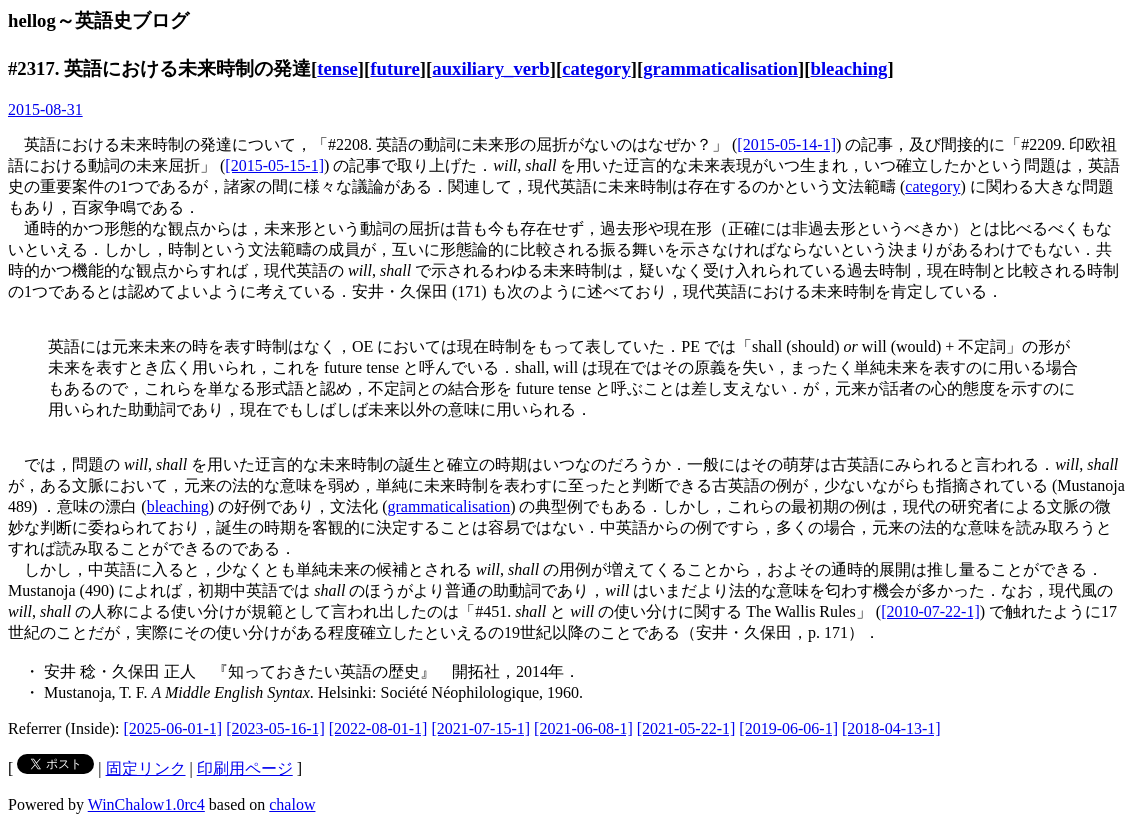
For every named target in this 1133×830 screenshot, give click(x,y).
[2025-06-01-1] (173, 728)
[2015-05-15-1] (274, 165)
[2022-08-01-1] (378, 728)
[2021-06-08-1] (583, 728)
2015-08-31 (45, 109)
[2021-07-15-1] (480, 728)
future (395, 68)
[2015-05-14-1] (786, 144)
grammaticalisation (720, 68)
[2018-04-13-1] (891, 728)
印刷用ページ (245, 768)
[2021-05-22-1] (686, 728)
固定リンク (146, 768)
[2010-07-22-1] (930, 611)
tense (337, 68)
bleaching (848, 68)
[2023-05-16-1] (275, 728)
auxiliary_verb (490, 68)
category (596, 68)
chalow (292, 804)
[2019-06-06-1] (788, 728)
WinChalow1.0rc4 (146, 804)
